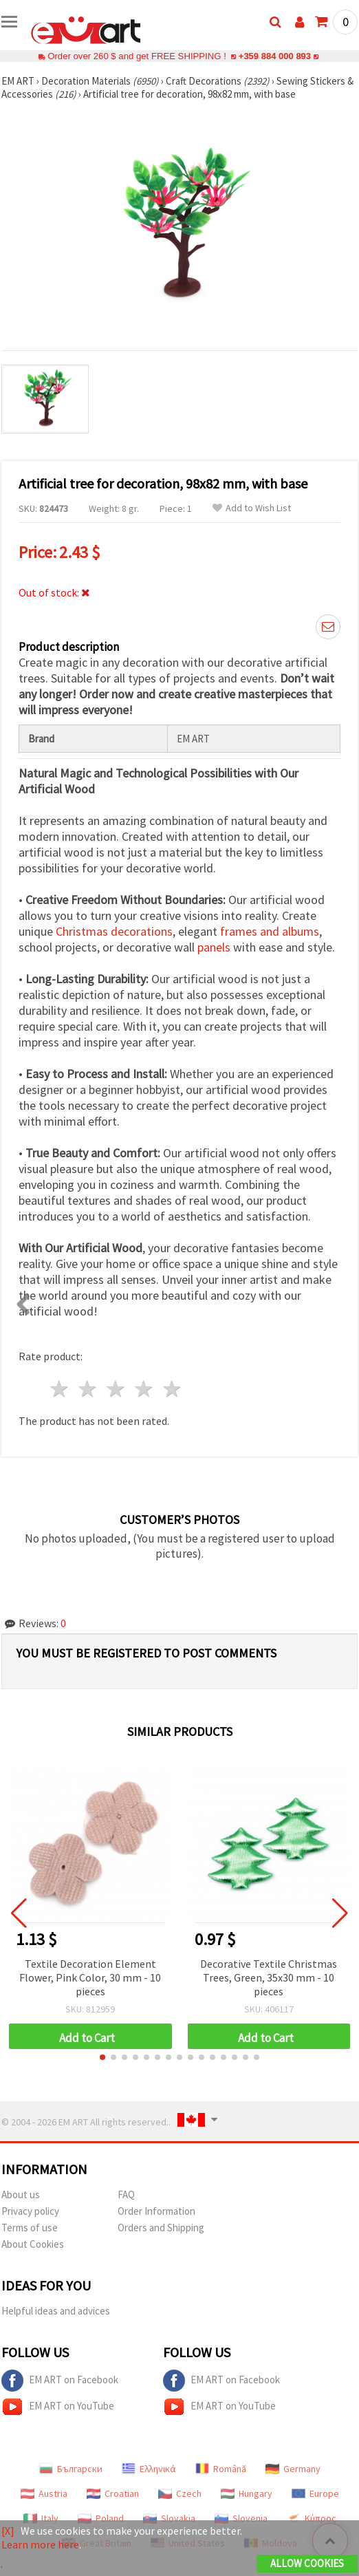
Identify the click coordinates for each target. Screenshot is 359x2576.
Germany (292, 2468)
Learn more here (40, 2544)
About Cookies (32, 2244)
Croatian (113, 2493)
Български (70, 2469)
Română (220, 2469)
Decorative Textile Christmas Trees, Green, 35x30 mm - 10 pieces (268, 1977)
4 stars (144, 1389)
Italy (40, 2518)
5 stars (172, 1389)
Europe (315, 2493)
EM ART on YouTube (57, 2407)
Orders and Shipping (161, 2227)
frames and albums (269, 931)
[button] (102, 2057)
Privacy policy (30, 2211)
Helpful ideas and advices (55, 2310)
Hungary (246, 2493)
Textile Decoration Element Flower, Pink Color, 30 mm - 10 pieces (90, 1977)
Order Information (156, 2211)
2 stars (88, 1389)
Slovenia (241, 2518)
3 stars (116, 1389)
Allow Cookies (307, 2563)
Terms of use (29, 2227)
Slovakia (169, 2518)
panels (213, 947)
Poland (101, 2518)
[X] (7, 2530)
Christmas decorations (114, 931)
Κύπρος (311, 2518)
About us (20, 2194)
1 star (60, 1389)
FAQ (126, 2194)
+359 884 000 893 (274, 56)
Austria (44, 2493)
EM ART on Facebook (59, 2381)
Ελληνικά (149, 2469)
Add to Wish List (252, 508)
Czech (180, 2493)
